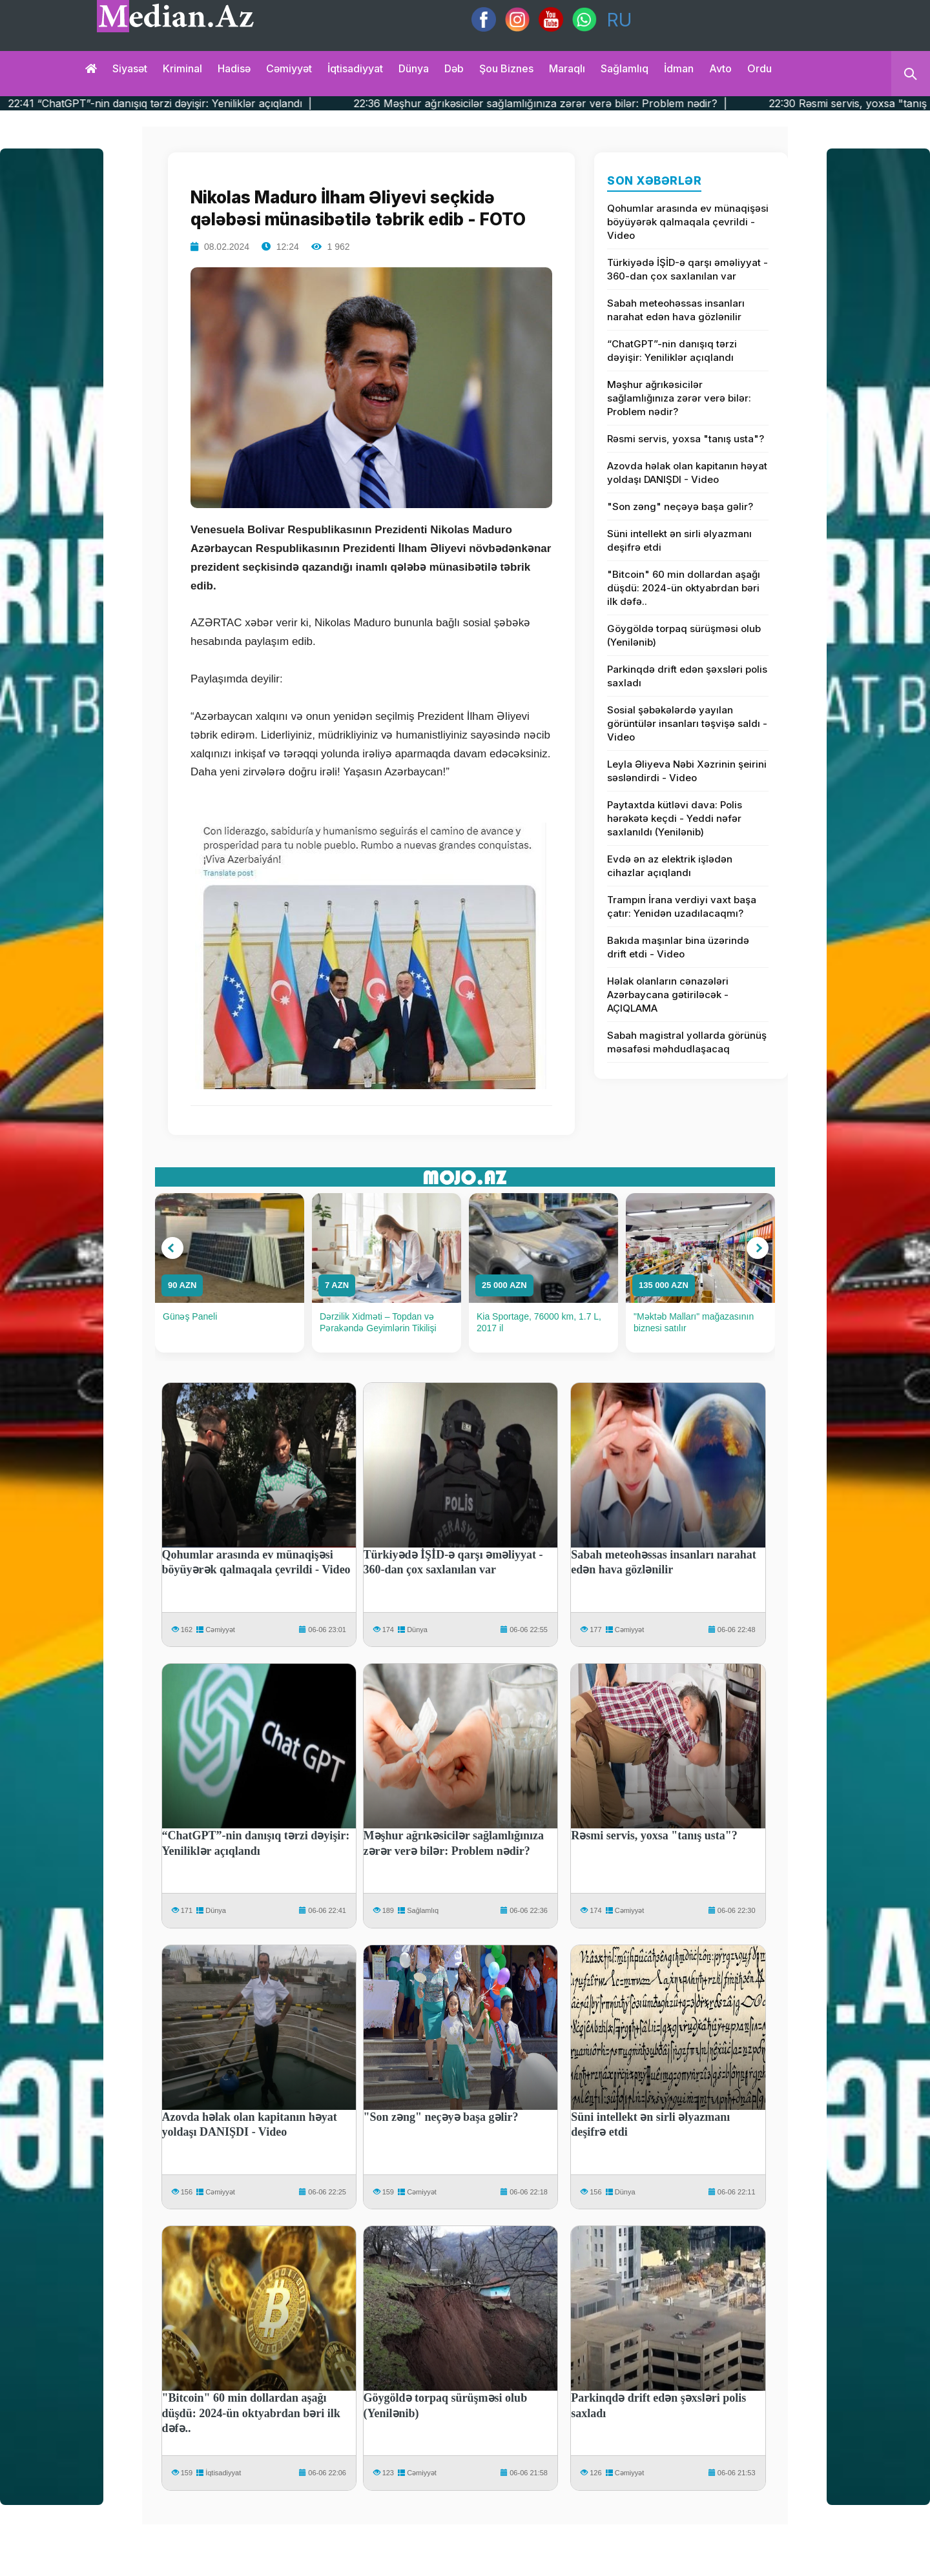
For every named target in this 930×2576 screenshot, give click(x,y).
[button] (172, 1248)
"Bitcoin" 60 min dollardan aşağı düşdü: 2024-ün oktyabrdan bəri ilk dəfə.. (683, 588)
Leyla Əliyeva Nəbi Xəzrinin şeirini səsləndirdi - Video (687, 771)
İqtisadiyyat (355, 68)
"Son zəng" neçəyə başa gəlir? (680, 506)
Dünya (413, 68)
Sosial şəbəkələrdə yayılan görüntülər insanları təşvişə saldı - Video (687, 723)
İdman (679, 68)
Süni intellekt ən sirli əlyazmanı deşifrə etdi (679, 540)
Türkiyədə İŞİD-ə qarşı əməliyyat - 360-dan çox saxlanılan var (687, 269)
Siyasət (129, 68)
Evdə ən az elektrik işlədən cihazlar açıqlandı (669, 866)
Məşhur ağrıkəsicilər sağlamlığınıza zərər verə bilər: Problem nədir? (679, 398)
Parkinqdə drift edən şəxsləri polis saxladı (687, 676)
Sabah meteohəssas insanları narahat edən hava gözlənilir (676, 310)
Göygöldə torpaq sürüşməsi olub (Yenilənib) (684, 635)
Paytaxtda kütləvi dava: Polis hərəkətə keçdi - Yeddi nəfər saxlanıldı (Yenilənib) (674, 818)
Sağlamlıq (624, 68)
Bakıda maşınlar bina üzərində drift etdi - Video (678, 947)
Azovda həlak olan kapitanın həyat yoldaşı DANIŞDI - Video (687, 473)
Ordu (759, 68)
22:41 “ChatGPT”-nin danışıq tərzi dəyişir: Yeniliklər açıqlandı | (206, 103)
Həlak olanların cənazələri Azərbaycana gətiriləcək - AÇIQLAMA (667, 994)
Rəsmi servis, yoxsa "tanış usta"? (685, 439)
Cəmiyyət (289, 68)
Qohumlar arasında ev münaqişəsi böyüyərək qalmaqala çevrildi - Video (688, 221)
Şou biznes (506, 68)
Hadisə (234, 68)
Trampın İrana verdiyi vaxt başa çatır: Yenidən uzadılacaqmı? (681, 906)
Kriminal (182, 68)
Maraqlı (567, 68)
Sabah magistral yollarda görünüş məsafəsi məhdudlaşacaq (687, 1042)
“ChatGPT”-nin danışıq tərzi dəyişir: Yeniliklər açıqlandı (672, 350)
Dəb (454, 68)
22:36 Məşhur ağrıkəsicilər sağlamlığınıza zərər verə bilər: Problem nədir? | (586, 103)
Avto (720, 68)
